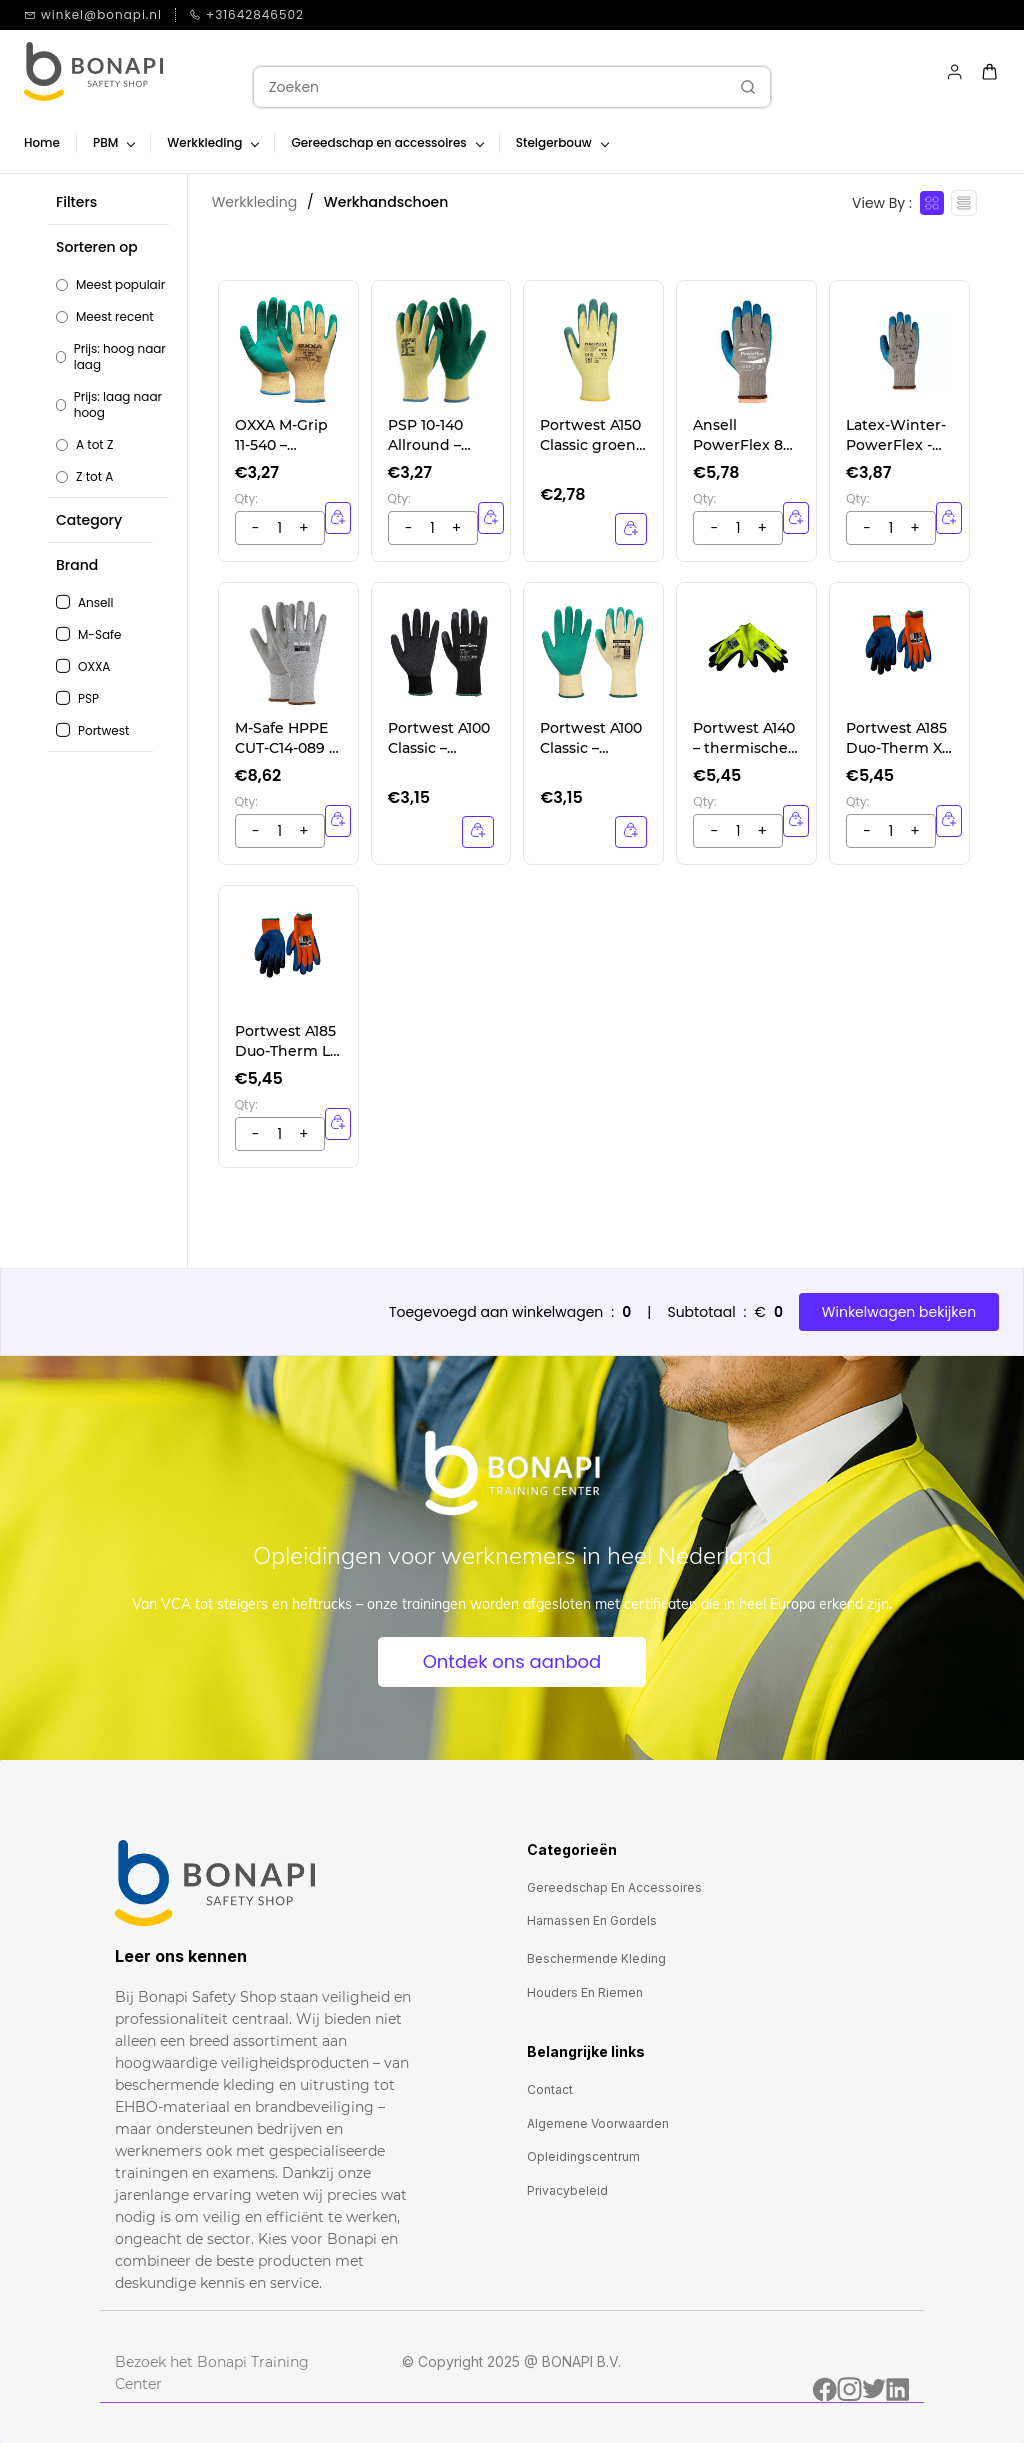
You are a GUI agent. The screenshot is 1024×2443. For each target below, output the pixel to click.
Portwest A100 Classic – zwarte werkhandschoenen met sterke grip (439, 738)
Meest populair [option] (120, 285)
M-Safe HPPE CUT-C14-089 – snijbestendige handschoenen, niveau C (285, 738)
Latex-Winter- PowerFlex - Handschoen (896, 435)
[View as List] (964, 203)
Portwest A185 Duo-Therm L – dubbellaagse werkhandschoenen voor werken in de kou (288, 1041)
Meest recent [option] (115, 317)
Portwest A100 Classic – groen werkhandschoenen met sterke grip (591, 738)
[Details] (631, 529)
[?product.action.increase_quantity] (256, 528)
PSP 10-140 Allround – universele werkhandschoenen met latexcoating (438, 435)
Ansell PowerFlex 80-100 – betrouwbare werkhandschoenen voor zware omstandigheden (745, 435)
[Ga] (743, 87)
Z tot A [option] (94, 477)
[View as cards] (932, 203)
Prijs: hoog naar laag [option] (120, 357)
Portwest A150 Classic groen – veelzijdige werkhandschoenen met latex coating (590, 435)
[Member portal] (955, 72)
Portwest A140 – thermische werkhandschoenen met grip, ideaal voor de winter (744, 738)
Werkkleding (254, 202)
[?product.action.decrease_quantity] (304, 528)
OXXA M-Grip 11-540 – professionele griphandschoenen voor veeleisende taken (286, 435)
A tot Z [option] (94, 445)
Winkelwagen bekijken (899, 1312)
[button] (112, 361)
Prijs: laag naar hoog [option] (118, 405)
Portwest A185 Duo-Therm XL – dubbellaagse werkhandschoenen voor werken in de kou (898, 738)
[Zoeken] (490, 87)
